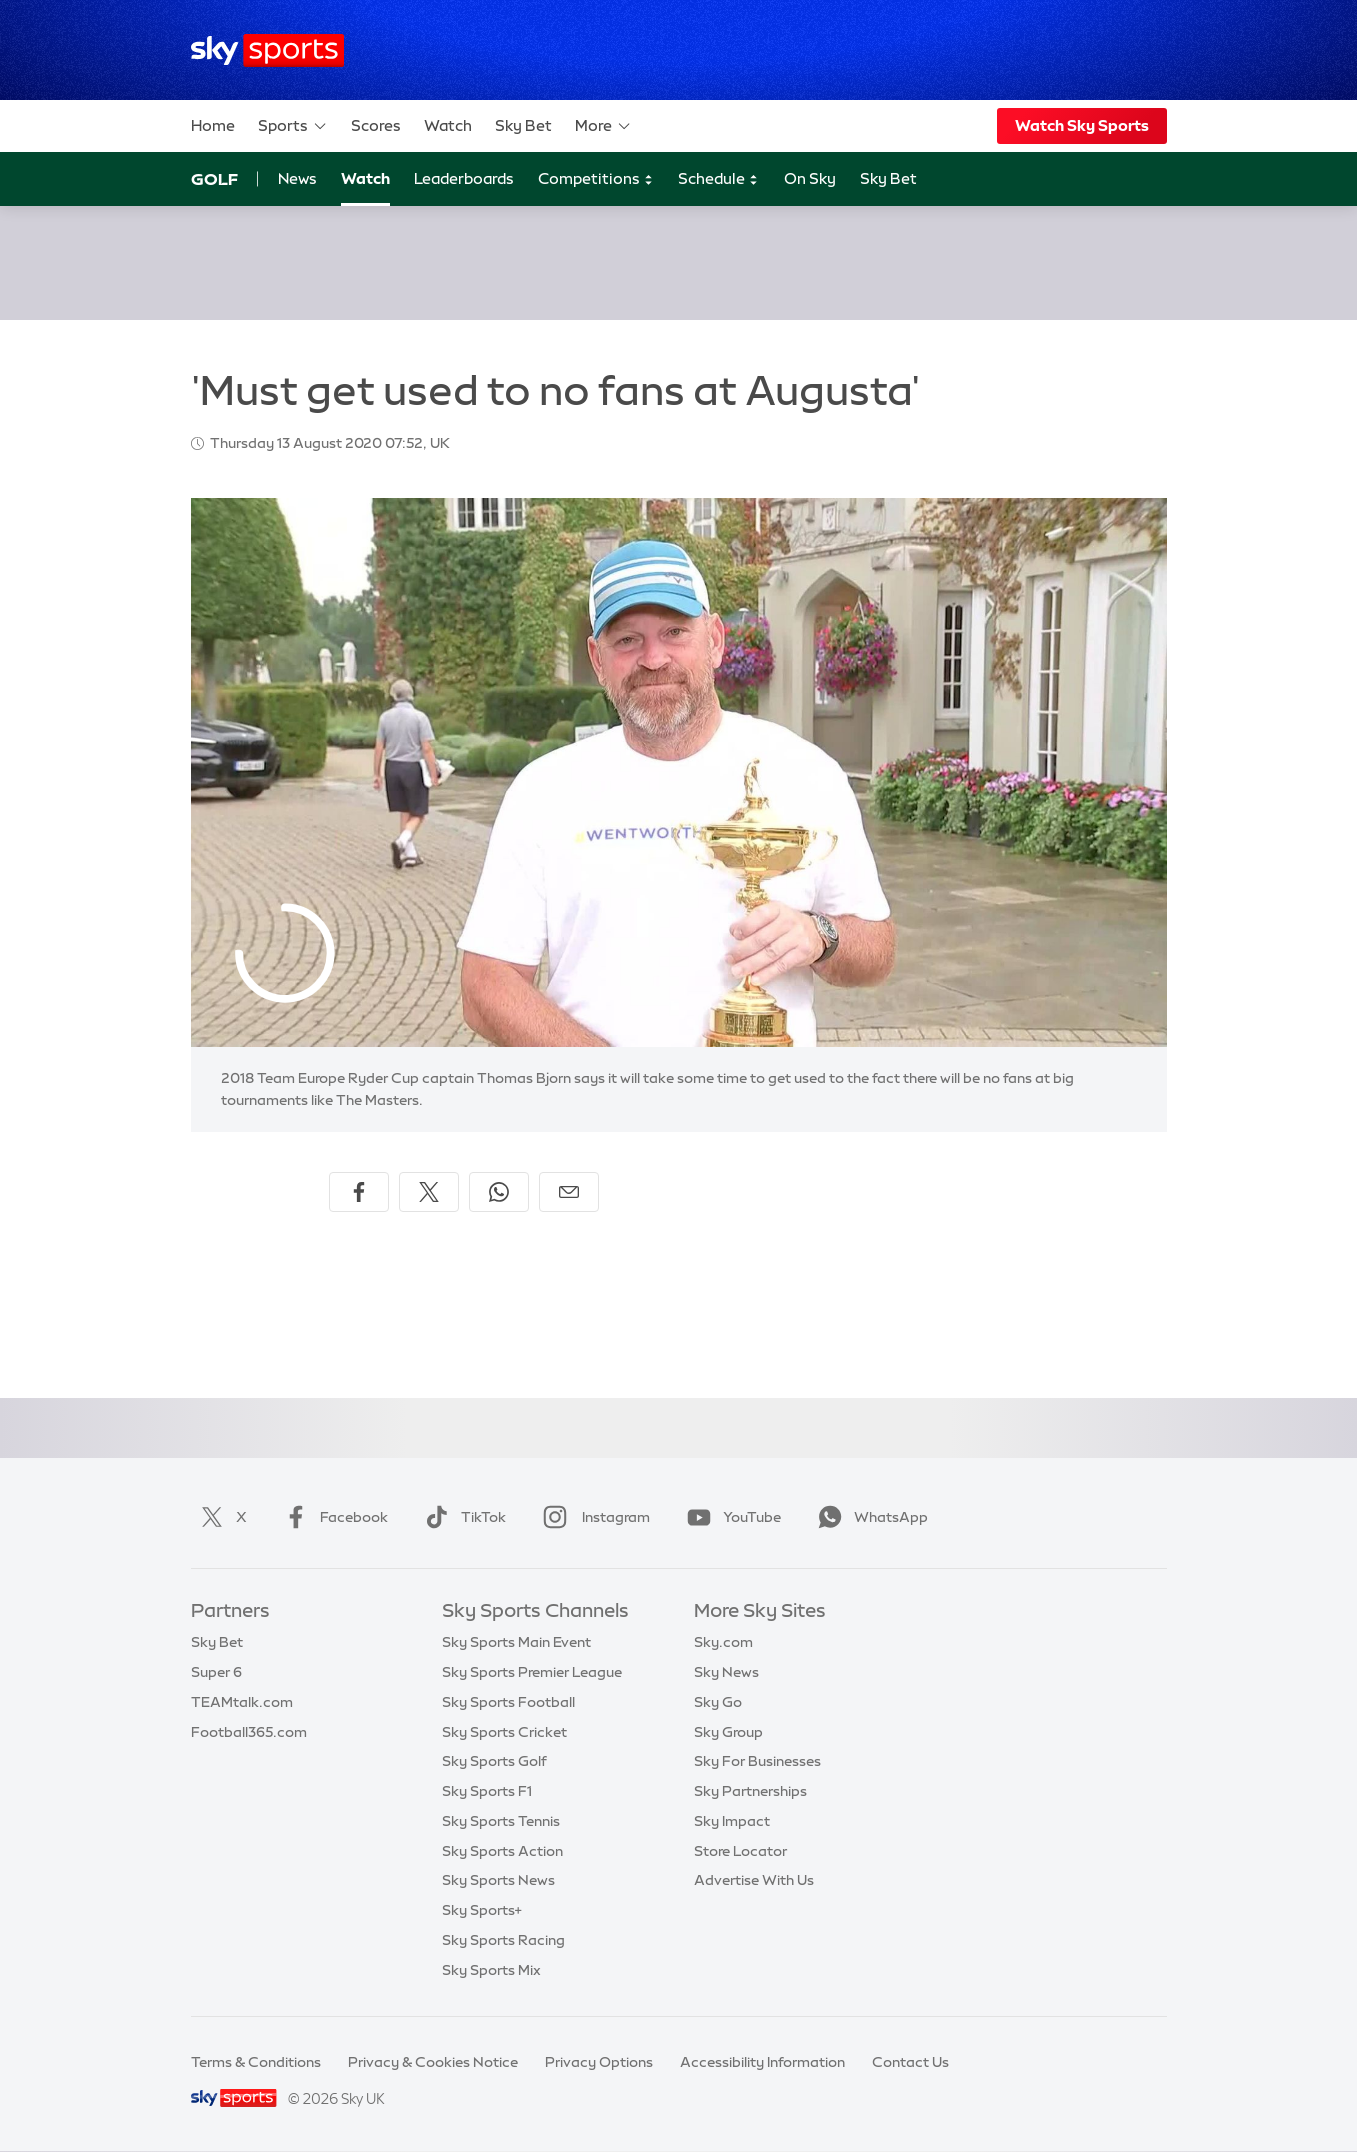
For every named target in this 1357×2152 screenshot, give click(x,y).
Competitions (596, 179)
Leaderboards (464, 178)
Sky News (726, 1672)
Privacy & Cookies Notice (433, 2062)
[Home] (267, 50)
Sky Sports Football (508, 1702)
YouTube (730, 1517)
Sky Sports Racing (503, 1940)
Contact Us (910, 2062)
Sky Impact (732, 1821)
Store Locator (740, 1851)
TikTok (461, 1517)
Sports (293, 126)
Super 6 (216, 1672)
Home (213, 125)
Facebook (332, 1517)
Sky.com (723, 1642)
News (297, 178)
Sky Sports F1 (487, 1791)
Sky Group (728, 1732)
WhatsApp (869, 1517)
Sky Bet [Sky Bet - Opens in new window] (888, 178)
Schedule (718, 179)
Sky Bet (523, 125)
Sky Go (718, 1702)
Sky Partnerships (750, 1791)
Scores (376, 125)
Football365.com (249, 1732)
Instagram (592, 1517)
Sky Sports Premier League (532, 1672)
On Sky (810, 178)
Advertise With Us (754, 1880)
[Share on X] (429, 1192)
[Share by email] (569, 1192)
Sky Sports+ (482, 1910)
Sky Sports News (498, 1880)
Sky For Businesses (757, 1761)
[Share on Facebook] (359, 1192)
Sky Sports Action (502, 1851)
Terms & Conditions (256, 2062)
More (603, 126)
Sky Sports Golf (494, 1761)
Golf (214, 179)
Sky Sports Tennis (501, 1821)
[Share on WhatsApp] (499, 1192)
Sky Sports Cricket (504, 1732)
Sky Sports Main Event (516, 1642)
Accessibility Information (762, 2062)
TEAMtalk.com (242, 1702)
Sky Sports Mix (491, 1970)
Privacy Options (599, 2062)
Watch (448, 125)
